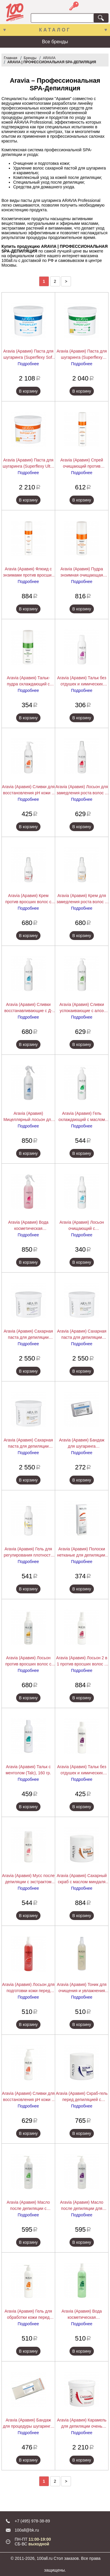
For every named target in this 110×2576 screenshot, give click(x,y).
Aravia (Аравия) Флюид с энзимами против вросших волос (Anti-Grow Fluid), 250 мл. (28, 572)
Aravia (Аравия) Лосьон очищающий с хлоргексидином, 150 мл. (81, 1226)
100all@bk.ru (27, 2530)
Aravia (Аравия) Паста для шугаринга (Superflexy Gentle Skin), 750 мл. (82, 355)
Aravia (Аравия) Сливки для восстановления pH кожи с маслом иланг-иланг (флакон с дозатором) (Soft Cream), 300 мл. (28, 2097)
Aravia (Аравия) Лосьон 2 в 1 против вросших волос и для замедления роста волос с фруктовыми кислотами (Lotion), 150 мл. (81, 1661)
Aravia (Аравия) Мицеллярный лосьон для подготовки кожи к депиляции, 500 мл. (28, 1117)
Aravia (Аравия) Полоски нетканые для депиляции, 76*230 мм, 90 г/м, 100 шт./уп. (81, 1552)
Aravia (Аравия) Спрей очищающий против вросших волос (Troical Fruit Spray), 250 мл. (81, 463)
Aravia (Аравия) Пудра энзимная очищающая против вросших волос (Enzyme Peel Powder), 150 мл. (81, 572)
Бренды (30, 58)
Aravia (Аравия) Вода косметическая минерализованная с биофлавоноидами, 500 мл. (28, 1226)
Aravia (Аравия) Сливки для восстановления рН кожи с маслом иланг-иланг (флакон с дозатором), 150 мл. (28, 790)
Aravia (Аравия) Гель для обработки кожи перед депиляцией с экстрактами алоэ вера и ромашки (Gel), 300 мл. (28, 2315)
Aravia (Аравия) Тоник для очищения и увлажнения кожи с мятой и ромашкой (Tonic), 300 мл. (81, 1988)
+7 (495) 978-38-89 (32, 2521)
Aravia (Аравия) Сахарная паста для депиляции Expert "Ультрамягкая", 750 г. (28, 1443)
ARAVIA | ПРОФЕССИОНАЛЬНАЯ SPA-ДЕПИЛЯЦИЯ (51, 62)
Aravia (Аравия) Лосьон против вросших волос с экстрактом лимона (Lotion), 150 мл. (28, 1661)
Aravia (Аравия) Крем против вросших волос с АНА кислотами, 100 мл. (28, 899)
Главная (10, 58)
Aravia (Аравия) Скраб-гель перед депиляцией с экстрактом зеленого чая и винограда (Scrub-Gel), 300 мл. (82, 2097)
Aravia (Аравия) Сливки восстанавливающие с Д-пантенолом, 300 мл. (28, 1008)
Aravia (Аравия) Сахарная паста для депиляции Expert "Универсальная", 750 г (28, 1335)
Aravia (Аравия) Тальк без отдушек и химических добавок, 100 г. (81, 681)
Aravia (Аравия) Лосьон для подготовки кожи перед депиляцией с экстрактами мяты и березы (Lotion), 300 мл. (28, 1988)
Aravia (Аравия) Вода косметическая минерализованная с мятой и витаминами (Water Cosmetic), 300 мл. (81, 2315)
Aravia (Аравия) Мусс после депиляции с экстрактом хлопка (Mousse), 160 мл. (28, 1879)
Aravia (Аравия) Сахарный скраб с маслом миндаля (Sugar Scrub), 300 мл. (82, 1879)
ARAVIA (49, 58)
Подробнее (28, 363)
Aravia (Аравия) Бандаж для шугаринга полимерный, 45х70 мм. (81, 1443)
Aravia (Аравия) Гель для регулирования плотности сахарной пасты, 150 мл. (28, 1552)
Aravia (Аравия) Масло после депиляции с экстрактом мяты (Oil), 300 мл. (28, 2206)
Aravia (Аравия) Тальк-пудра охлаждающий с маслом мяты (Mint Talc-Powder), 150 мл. (28, 681)
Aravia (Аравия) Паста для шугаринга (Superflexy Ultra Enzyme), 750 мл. (28, 463)
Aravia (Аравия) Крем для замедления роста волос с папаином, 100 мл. (82, 899)
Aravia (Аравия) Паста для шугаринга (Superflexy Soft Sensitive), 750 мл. (28, 355)
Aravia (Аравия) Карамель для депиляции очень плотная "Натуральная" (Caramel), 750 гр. (81, 2423)
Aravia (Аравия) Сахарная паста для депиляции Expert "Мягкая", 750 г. (81, 1335)
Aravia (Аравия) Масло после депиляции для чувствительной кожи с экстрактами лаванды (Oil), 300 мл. (81, 2206)
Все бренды (55, 41)
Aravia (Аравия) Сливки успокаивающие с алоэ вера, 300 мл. (81, 1008)
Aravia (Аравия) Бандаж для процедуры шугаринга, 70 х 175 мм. (28, 2423)
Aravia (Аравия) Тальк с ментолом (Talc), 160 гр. (28, 1769)
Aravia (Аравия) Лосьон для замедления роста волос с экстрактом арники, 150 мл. (81, 790)
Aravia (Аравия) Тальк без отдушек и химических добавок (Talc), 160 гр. (81, 1770)
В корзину (28, 391)
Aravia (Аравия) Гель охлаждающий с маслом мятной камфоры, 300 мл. (81, 1117)
